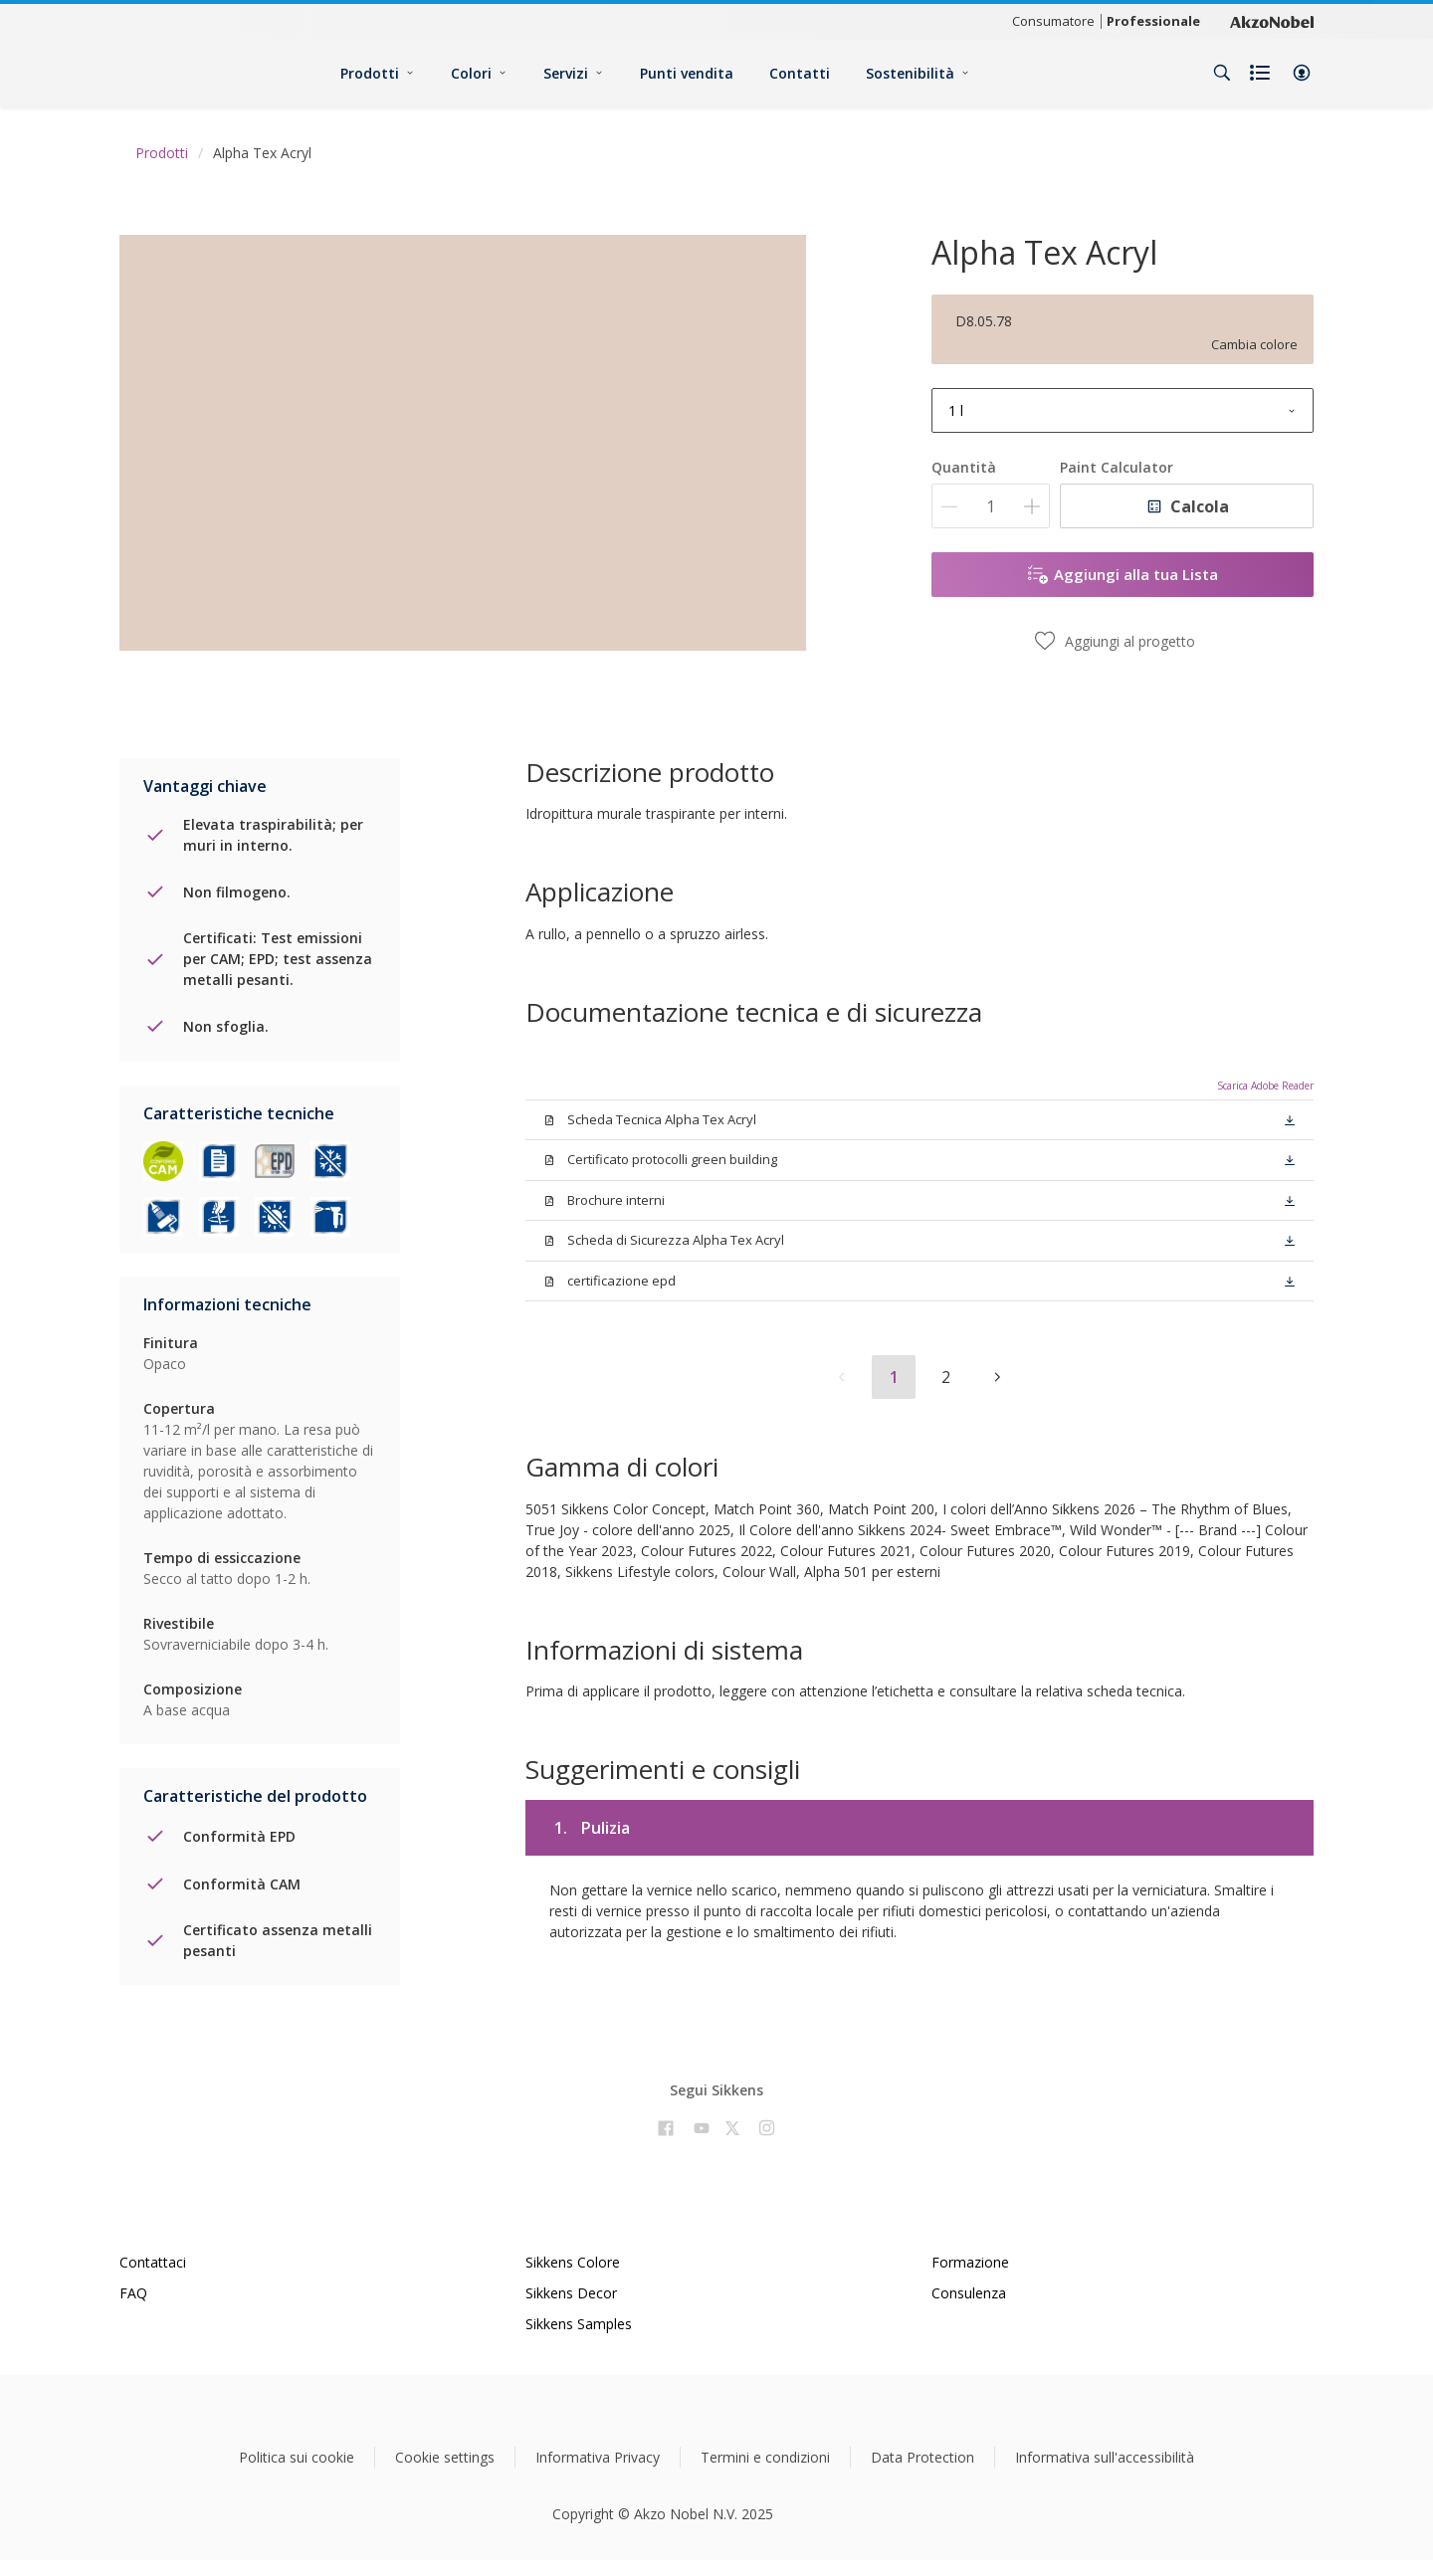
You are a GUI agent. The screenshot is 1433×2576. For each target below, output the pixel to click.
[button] (1302, 73)
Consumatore (1053, 21)
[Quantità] (990, 506)
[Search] (1222, 73)
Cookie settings (445, 2457)
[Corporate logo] (1272, 21)
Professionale (1153, 21)
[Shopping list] (1262, 73)
